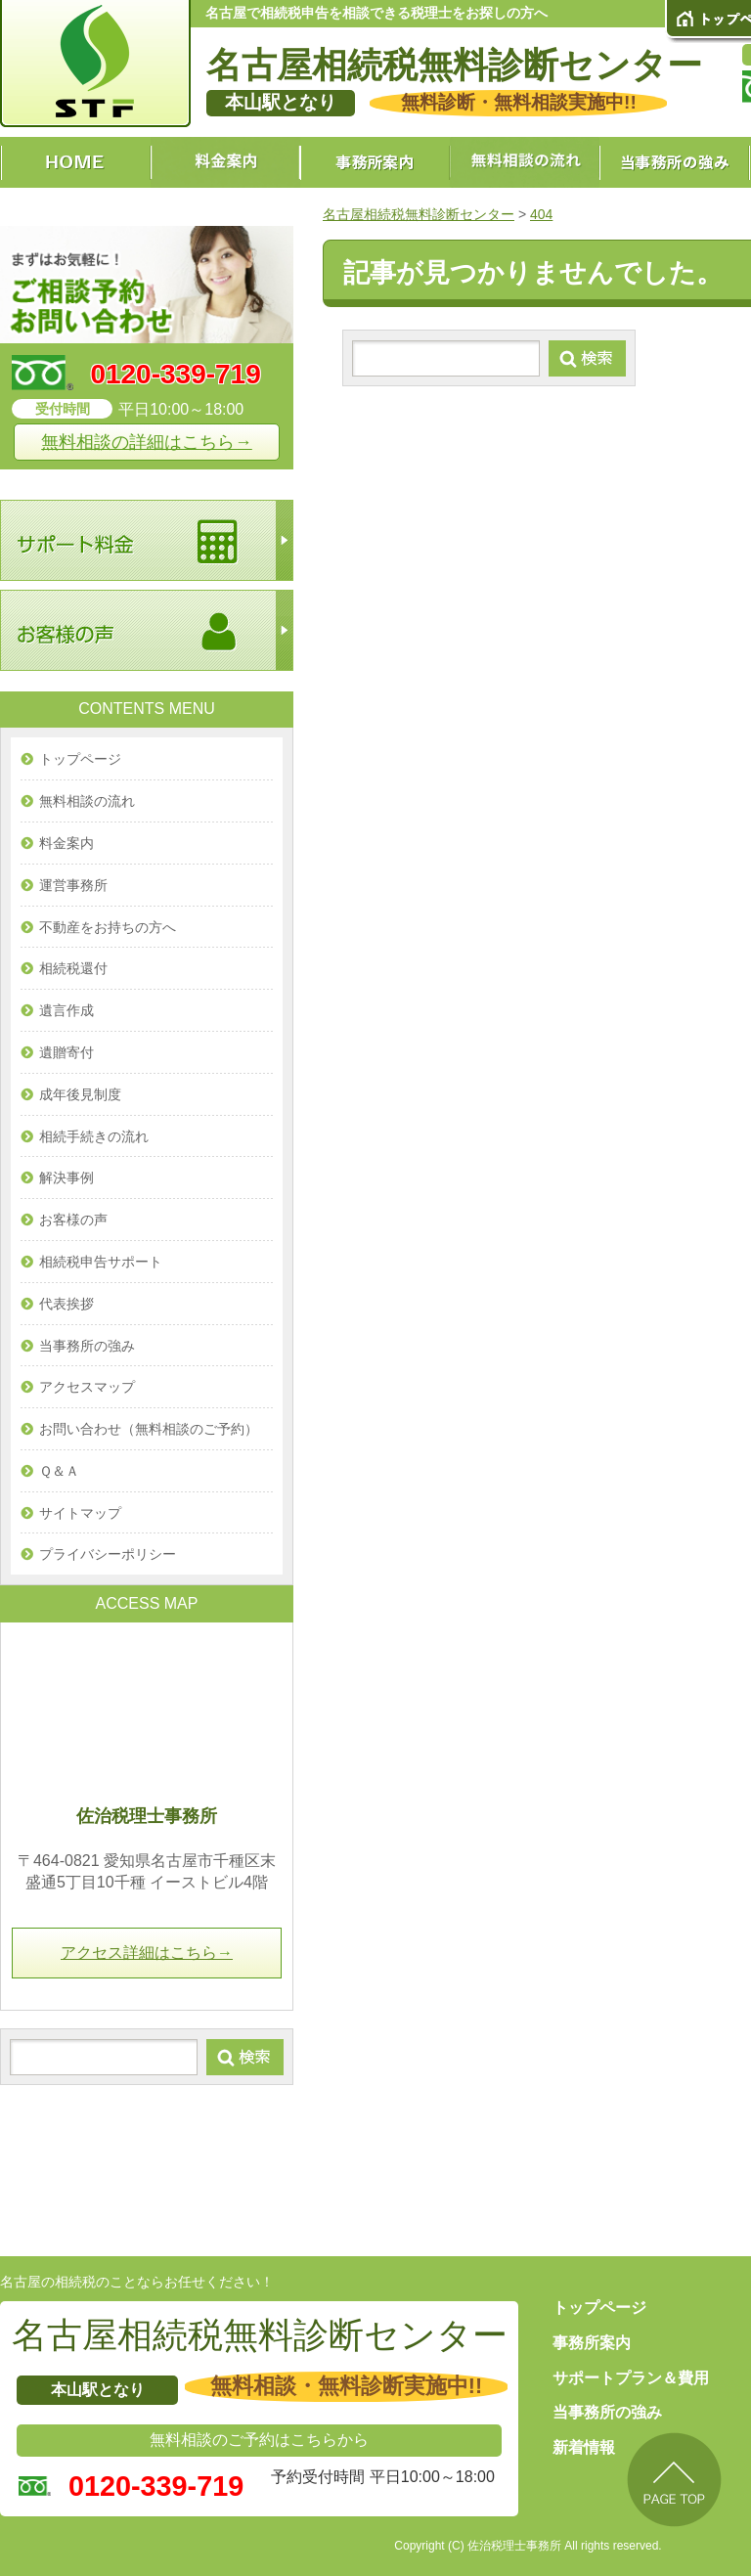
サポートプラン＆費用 (630, 2378)
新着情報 (583, 2447)
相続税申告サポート (100, 1261)
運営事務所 (73, 885)
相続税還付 (73, 968)
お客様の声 (73, 1219)
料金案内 (66, 843)
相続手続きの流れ (94, 1136)
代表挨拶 (66, 1303)
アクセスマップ (87, 1387)
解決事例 (66, 1177)
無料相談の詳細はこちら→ (146, 442)
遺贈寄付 (66, 1052)
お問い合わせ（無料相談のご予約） (148, 1429)
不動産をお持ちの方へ (107, 927)
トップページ (80, 759)
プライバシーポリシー (107, 1554)
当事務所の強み (87, 1346)
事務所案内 (591, 2342)
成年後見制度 (80, 1094)
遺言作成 (66, 1010)
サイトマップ (80, 1513)
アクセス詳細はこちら (147, 1952)
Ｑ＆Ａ (59, 1471)
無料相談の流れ (87, 801)
